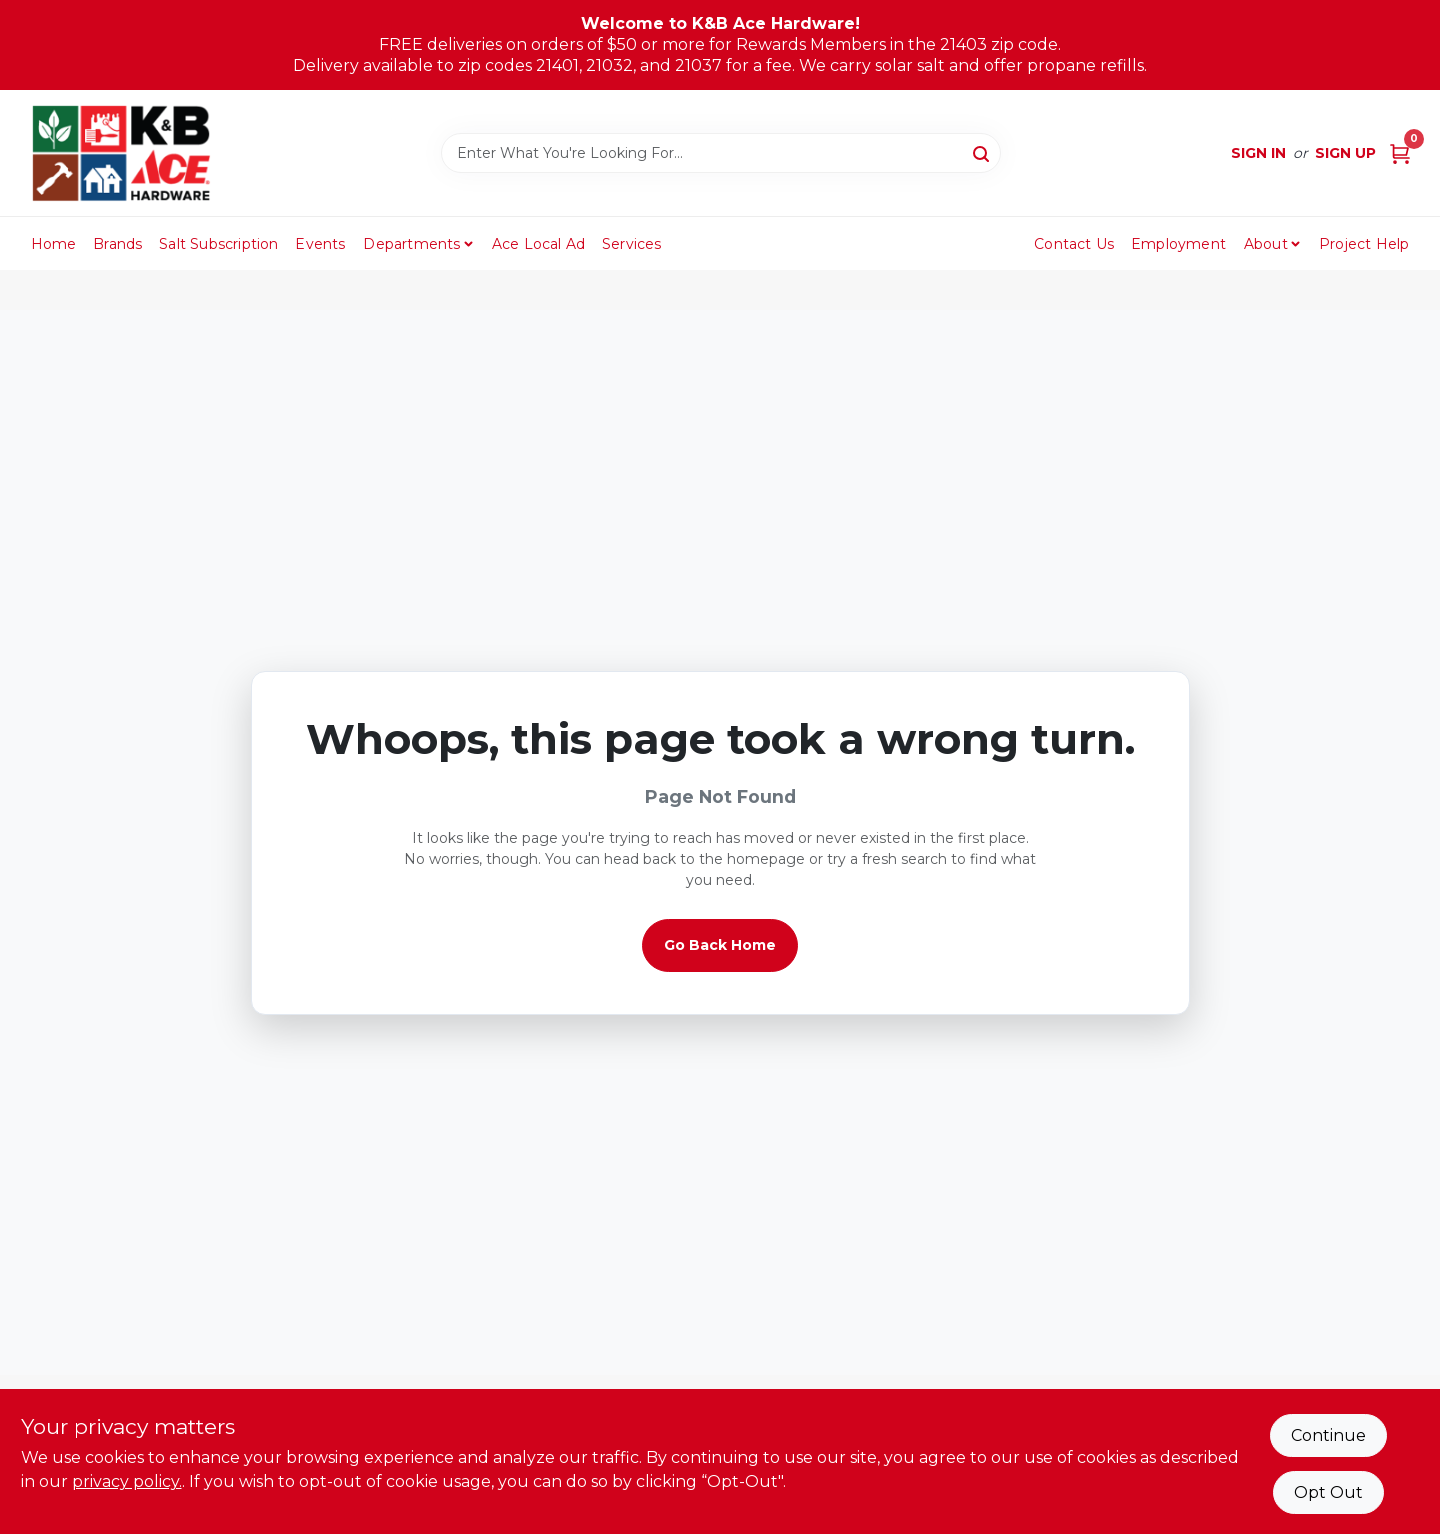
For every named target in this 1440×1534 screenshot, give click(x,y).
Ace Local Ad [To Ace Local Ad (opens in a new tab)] (538, 244)
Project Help (1364, 244)
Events (320, 244)
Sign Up (1345, 153)
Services (632, 244)
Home (54, 244)
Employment (1178, 244)
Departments (411, 244)
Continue (1328, 1435)
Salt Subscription (218, 244)
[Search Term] (721, 153)
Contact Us (1074, 244)
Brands (117, 244)
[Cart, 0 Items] (1400, 153)
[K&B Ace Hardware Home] (121, 153)
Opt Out (1328, 1492)
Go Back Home (720, 945)
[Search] (982, 152)
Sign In (1258, 153)
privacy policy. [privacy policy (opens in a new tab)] (127, 1481)
